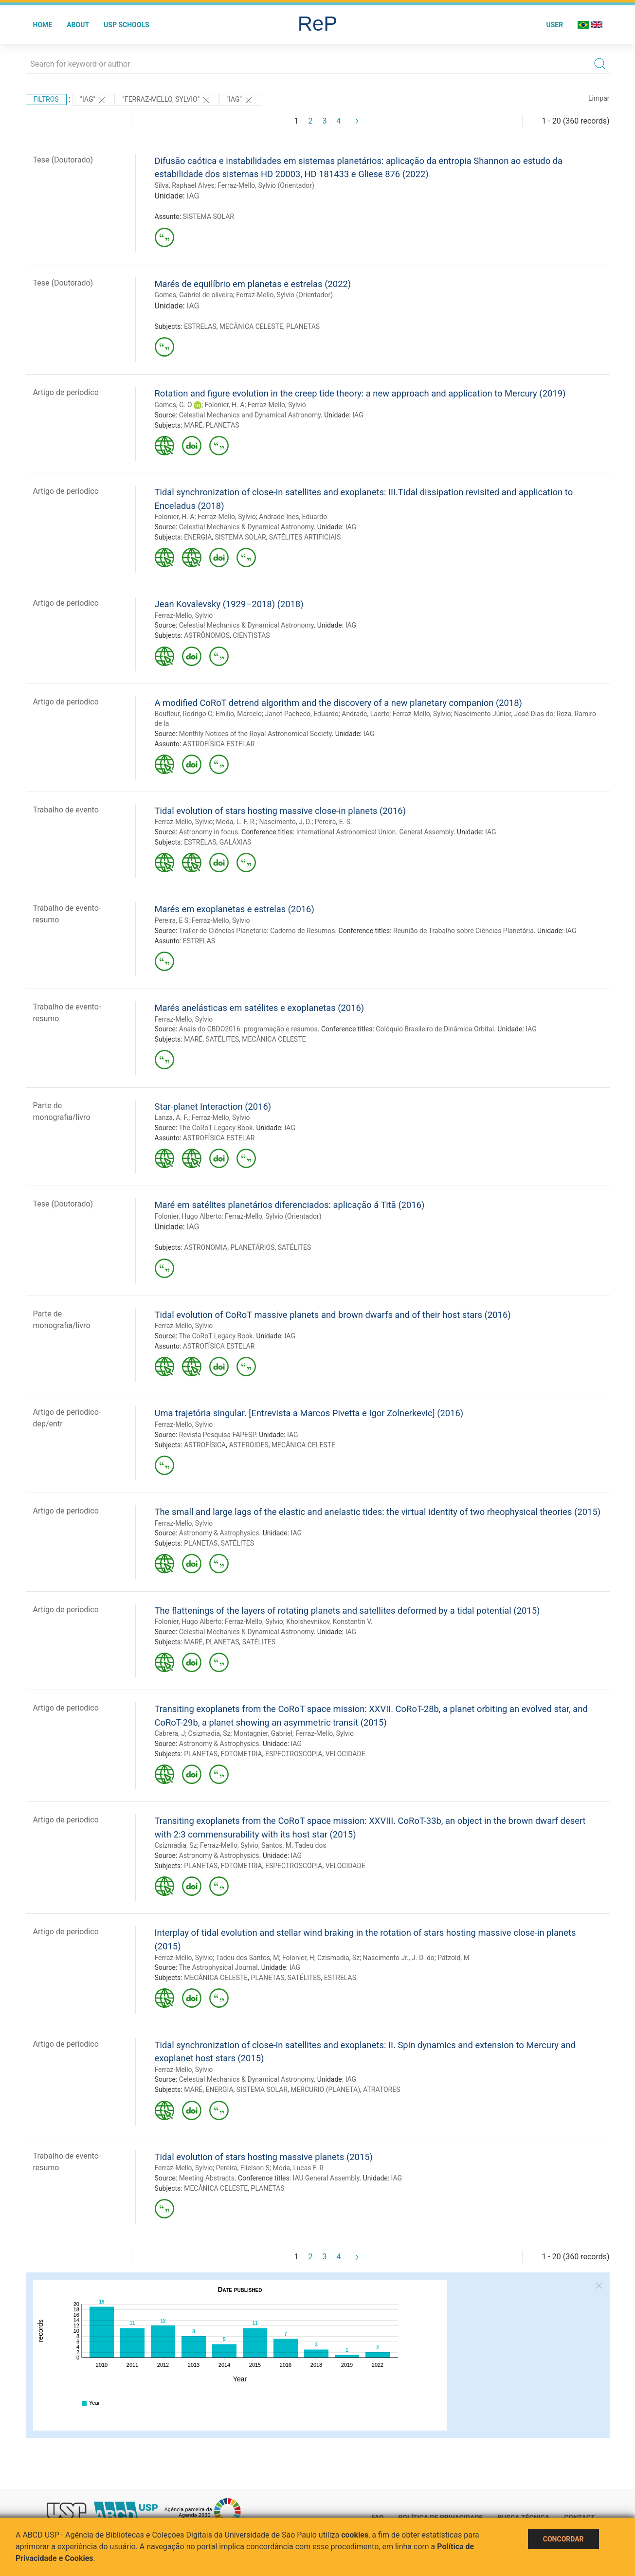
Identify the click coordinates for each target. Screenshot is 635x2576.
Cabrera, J (170, 1733)
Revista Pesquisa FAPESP (217, 1435)
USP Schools (126, 25)
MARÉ (193, 425)
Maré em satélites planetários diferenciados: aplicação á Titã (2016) (290, 1205)
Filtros (46, 99)
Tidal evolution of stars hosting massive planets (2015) (264, 2157)
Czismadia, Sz (338, 1958)
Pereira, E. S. (333, 822)
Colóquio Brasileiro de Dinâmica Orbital (435, 1029)
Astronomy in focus (208, 832)
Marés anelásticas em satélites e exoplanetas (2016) (259, 1008)
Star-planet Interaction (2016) (213, 1106)
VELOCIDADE (345, 1754)
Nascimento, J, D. (285, 822)
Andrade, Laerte (365, 714)
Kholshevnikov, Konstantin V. (329, 1621)
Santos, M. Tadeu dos (293, 1845)
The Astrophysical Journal (218, 1967)
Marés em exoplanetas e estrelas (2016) (234, 909)
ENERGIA (198, 537)
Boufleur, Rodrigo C (184, 714)
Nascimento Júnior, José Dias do (503, 714)
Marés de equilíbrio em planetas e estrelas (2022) (253, 284)
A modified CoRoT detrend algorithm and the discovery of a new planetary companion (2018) (338, 703)
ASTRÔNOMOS (207, 635)
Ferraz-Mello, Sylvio (277, 405)
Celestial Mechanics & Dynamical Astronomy (246, 527)
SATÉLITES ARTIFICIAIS (305, 537)
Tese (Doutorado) (63, 159)
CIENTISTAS (251, 635)
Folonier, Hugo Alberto (188, 1216)
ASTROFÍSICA (205, 1445)
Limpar (598, 98)
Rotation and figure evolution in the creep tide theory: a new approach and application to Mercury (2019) (360, 393)
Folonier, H (298, 1958)
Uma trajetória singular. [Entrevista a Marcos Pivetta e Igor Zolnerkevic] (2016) (309, 1413)
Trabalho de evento (66, 809)
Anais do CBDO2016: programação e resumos (248, 1029)
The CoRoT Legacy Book (216, 1128)
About (78, 25)
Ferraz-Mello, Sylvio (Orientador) (266, 185)
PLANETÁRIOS (252, 1247)
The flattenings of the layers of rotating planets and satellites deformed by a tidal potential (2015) (347, 1610)
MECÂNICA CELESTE (251, 326)
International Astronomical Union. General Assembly (375, 832)
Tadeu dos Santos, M (247, 1958)
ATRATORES (381, 2089)
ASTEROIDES (248, 1445)
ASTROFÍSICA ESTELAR (218, 744)
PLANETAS (303, 326)
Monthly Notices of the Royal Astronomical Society (255, 734)
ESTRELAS (200, 326)
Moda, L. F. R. (236, 822)
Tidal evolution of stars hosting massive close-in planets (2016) (280, 811)
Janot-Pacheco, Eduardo (301, 714)
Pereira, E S (172, 920)
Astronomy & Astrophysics (219, 1533)
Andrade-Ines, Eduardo (293, 517)
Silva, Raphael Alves (185, 185)
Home (43, 25)
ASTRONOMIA (205, 1247)
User (554, 25)
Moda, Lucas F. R (297, 2168)
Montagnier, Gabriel (263, 1733)
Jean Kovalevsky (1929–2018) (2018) (229, 604)
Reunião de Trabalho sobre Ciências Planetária (463, 931)
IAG (193, 195)
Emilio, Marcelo (239, 714)
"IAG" (93, 100)
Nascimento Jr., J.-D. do (399, 1958)
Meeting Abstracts (207, 2178)
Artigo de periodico (66, 392)
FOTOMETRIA (241, 1754)
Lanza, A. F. (172, 1117)
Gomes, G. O (173, 405)
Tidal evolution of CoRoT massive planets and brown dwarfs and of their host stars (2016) (333, 1315)
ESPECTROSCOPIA (294, 1754)
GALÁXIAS (235, 842)
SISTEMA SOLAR (208, 216)
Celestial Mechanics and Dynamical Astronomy (250, 415)
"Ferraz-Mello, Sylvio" (166, 100)
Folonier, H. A (224, 405)
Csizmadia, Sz (209, 1733)
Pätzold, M (453, 1958)
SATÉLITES (222, 1039)
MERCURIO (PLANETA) (325, 2089)
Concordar (563, 2539)
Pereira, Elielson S (243, 2168)
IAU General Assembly (326, 2178)
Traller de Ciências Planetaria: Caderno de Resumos (257, 931)
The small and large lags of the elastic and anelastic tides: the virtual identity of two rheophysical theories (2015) (378, 1512)
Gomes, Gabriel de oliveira (194, 295)
